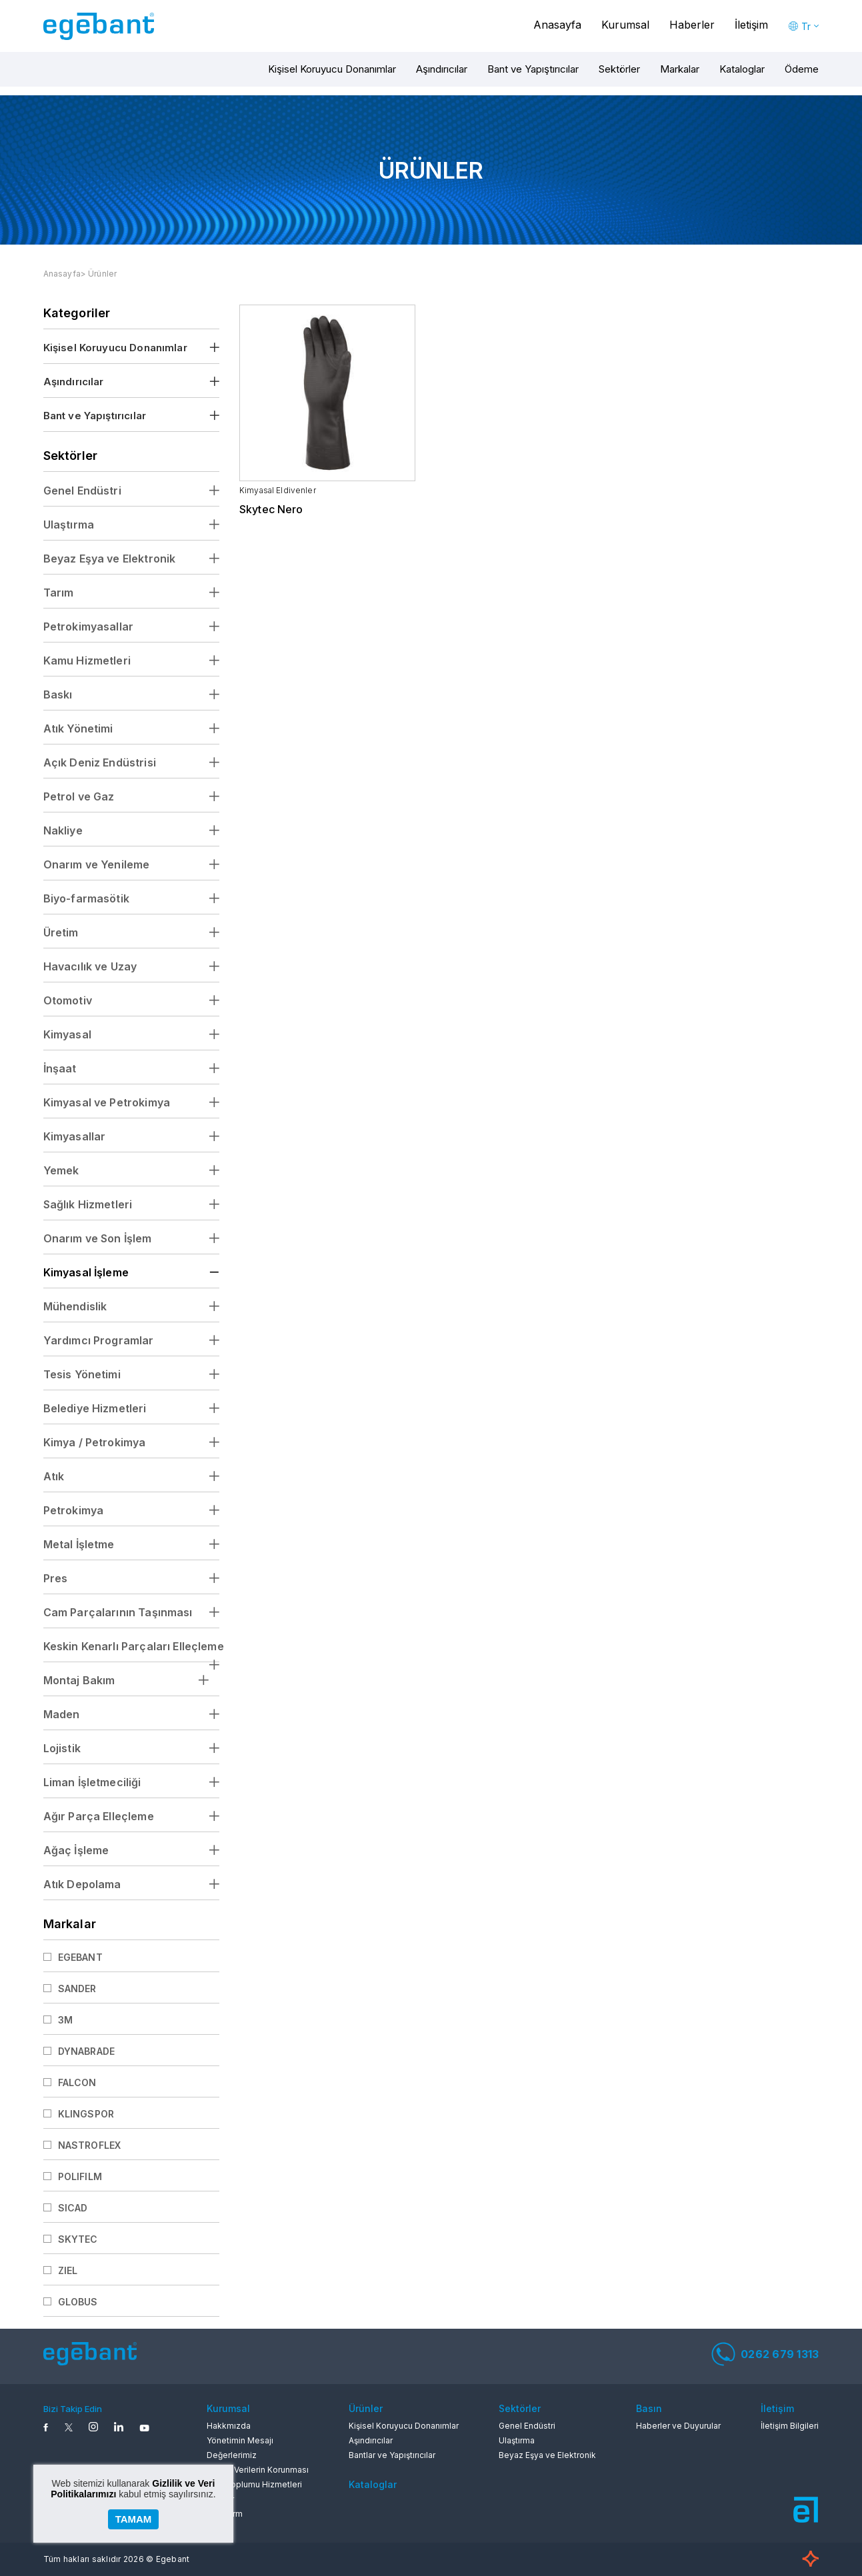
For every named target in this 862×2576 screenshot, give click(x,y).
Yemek (61, 1170)
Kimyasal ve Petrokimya (106, 1102)
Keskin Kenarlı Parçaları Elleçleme (131, 1646)
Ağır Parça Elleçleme (98, 1816)
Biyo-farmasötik (86, 898)
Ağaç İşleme (76, 1850)
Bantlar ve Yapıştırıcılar (392, 2455)
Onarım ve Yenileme (96, 864)
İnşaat (60, 1068)
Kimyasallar (74, 1136)
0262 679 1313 (765, 2354)
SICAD (73, 2207)
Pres (55, 1578)
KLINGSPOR (86, 2113)
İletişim (751, 24)
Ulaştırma (68, 524)
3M (65, 2019)
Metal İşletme (79, 1544)
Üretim (61, 932)
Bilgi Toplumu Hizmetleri (254, 2484)
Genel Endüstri (82, 490)
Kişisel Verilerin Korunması (258, 2470)
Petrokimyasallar (88, 626)
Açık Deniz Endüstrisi (99, 762)
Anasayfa (557, 24)
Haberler (692, 24)
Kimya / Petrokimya (94, 1442)
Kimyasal (67, 1034)
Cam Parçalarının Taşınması (118, 1612)
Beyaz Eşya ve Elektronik (109, 558)
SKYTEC (78, 2239)
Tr (806, 26)
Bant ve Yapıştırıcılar (533, 69)
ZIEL (68, 2270)
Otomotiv (67, 1000)
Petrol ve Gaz (79, 796)
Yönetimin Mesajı (240, 2440)
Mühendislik (75, 1306)
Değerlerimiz (232, 2455)
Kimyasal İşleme (86, 1272)
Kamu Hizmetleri (87, 660)
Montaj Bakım (79, 1680)
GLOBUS (78, 2301)
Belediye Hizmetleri (95, 1408)
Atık (54, 1476)
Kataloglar (742, 69)
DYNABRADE (86, 2051)
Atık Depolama (82, 1884)
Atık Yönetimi (78, 728)
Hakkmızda (229, 2426)
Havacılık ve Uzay (90, 966)
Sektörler (619, 69)
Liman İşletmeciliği (92, 1782)
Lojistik (62, 1748)
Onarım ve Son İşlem (97, 1238)
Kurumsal (625, 24)
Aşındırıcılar (441, 69)
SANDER (77, 1988)
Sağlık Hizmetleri (88, 1204)
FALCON (77, 2082)
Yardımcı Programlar (98, 1340)
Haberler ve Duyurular (678, 2426)
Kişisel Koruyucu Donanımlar (332, 69)
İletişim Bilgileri (790, 2426)
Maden (61, 1714)
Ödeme (802, 69)
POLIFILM (80, 2176)
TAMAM (133, 2519)
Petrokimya (73, 1510)
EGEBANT (80, 1957)
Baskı (58, 694)
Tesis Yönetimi (82, 1374)
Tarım (58, 592)
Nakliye (63, 830)
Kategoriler (77, 313)
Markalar (679, 69)
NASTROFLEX (89, 2145)
